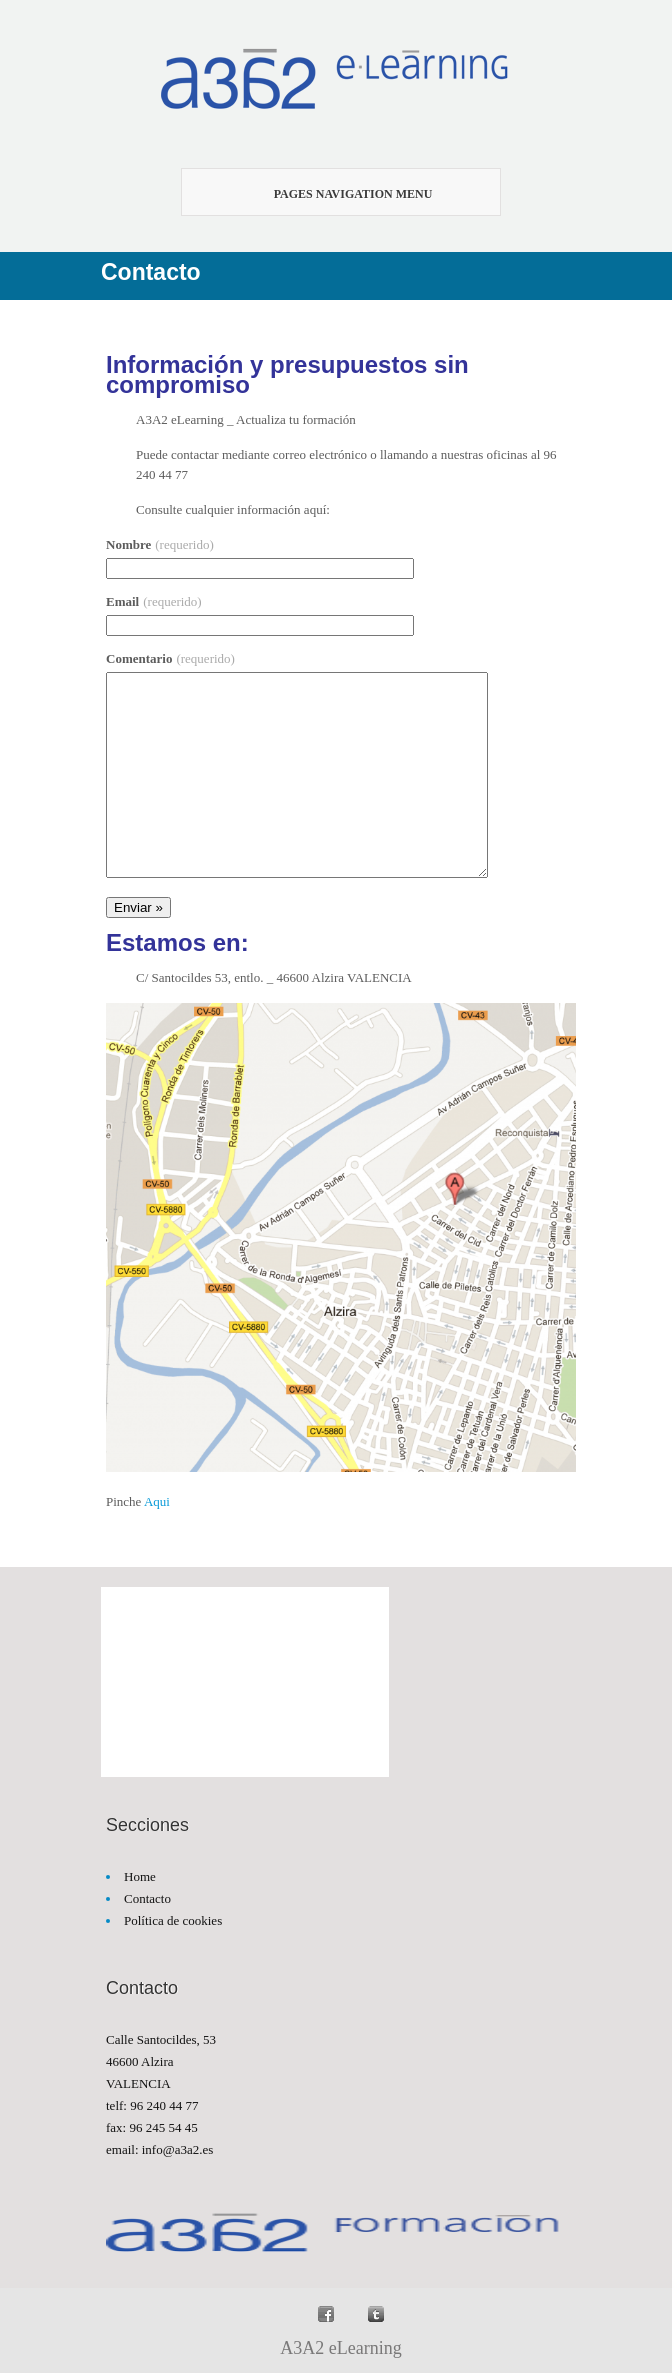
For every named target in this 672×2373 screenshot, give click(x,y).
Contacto (147, 1898)
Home (140, 1876)
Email (154, 601)
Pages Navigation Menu (329, 194)
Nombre (160, 544)
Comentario (170, 658)
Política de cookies (173, 1920)
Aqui (157, 1501)
